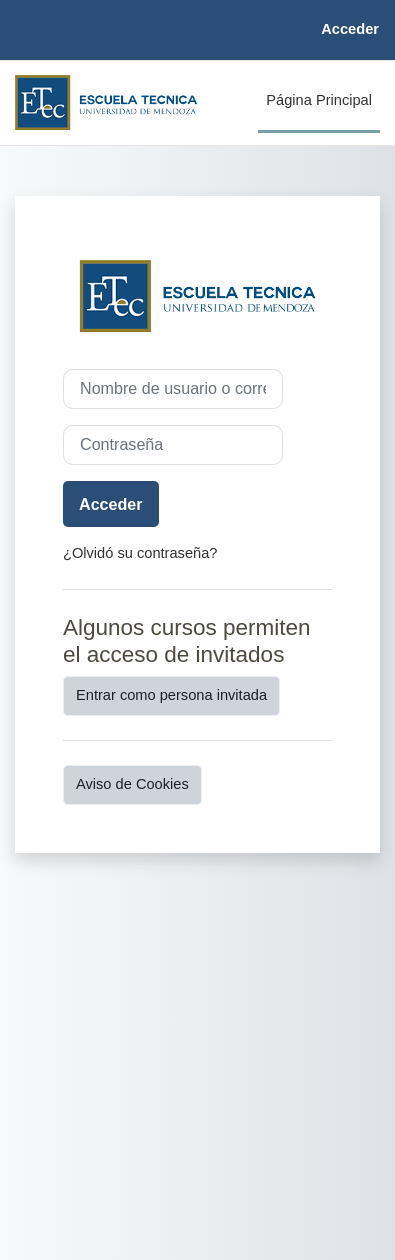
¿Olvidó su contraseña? (140, 553)
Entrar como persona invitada (171, 695)
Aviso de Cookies (132, 784)
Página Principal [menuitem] (319, 100)
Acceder (350, 29)
